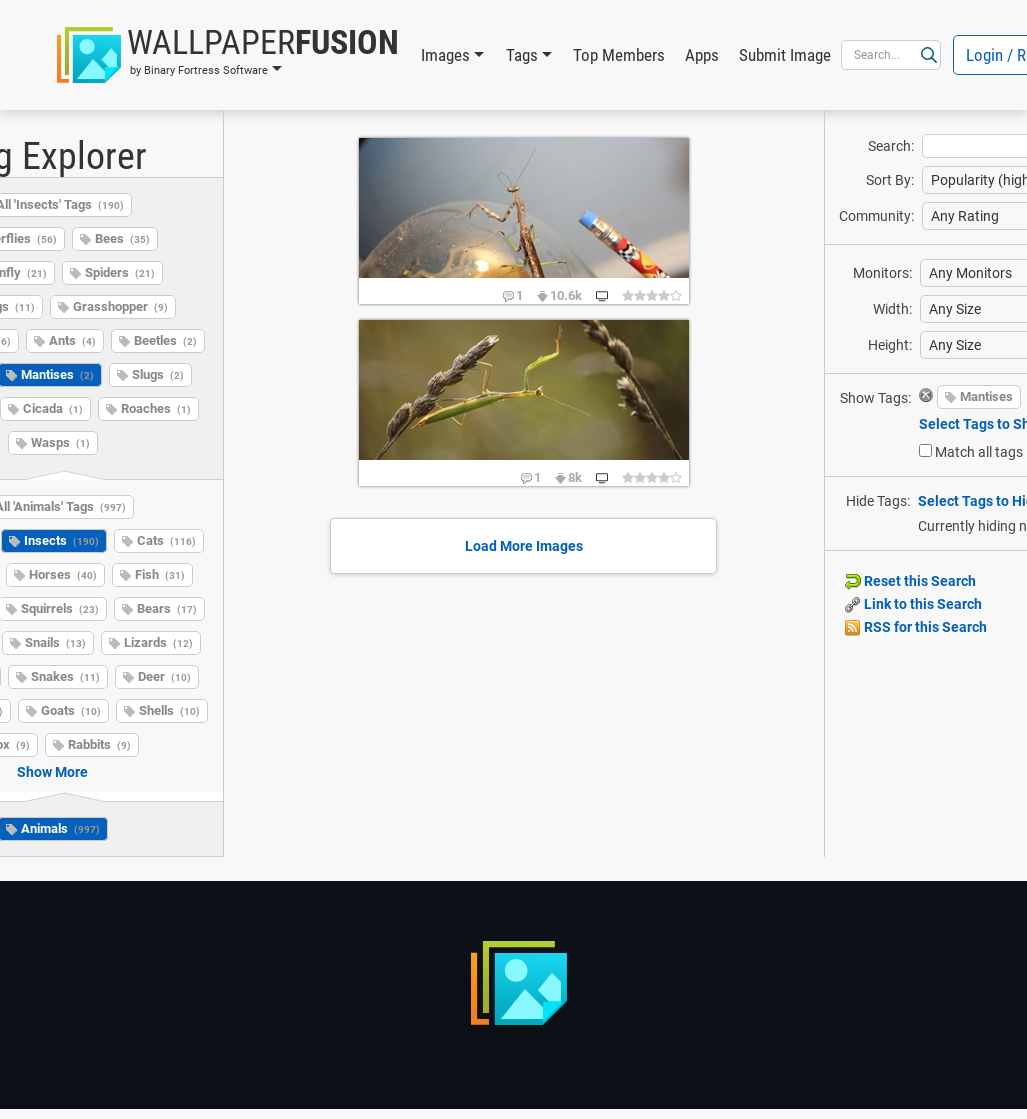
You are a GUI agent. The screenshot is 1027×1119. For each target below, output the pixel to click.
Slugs (158, 374)
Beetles (165, 340)
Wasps (60, 442)
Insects (61, 540)
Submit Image (785, 55)
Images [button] (445, 55)
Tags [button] (522, 55)
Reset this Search (910, 581)
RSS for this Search (916, 627)
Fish (160, 574)
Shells (169, 710)
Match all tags (979, 452)
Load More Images (524, 546)
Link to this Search (913, 604)
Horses (63, 574)
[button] (228, 55)
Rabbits (99, 744)
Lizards (158, 642)
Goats (71, 710)
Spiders (120, 272)
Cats (166, 540)
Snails (55, 642)
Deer (164, 676)
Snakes (65, 676)
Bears (167, 608)
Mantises (986, 396)
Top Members (619, 55)
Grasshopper (120, 306)
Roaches (156, 408)
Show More (52, 772)
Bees (122, 238)
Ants (72, 340)
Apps (702, 55)
